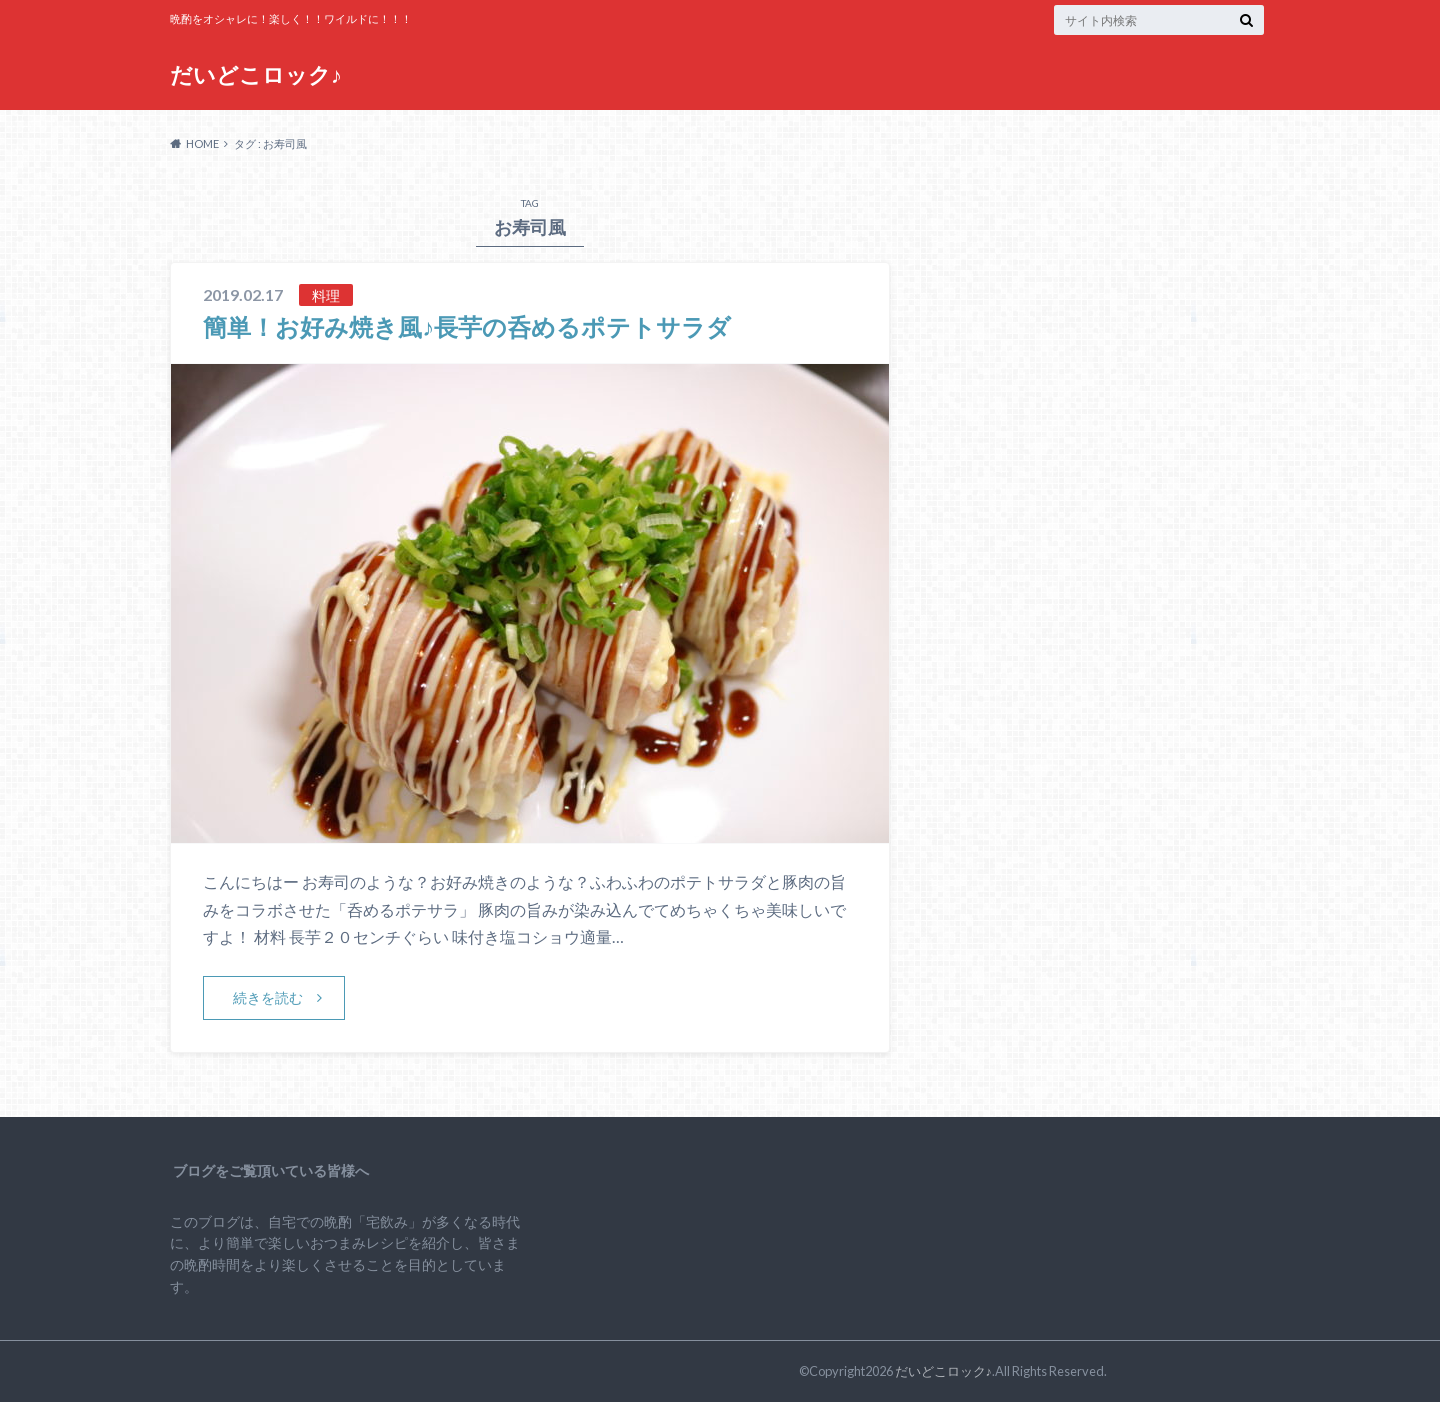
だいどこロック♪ (256, 74)
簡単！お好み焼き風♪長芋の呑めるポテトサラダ (467, 326)
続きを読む (268, 997)
